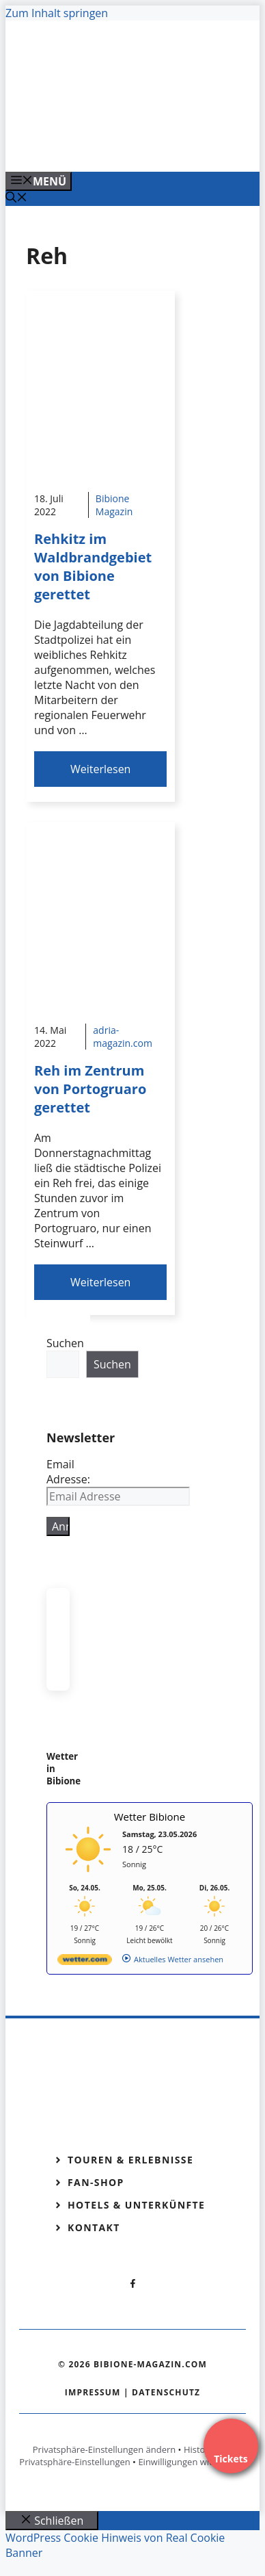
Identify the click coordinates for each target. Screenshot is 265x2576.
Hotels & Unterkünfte (136, 2204)
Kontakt (94, 2227)
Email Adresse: (68, 1472)
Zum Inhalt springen (56, 13)
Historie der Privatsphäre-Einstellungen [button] (125, 2455)
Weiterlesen (100, 769)
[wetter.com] (84, 1962)
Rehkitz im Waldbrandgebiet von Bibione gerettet (93, 566)
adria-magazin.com (122, 1037)
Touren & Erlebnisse (130, 2159)
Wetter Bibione (150, 1816)
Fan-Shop (96, 2182)
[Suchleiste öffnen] (16, 198)
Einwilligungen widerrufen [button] (191, 2462)
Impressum (93, 2392)
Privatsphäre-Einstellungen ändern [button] (104, 2449)
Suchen (65, 1343)
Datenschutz (166, 2392)
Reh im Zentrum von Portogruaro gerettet (90, 1089)
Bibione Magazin (114, 505)
